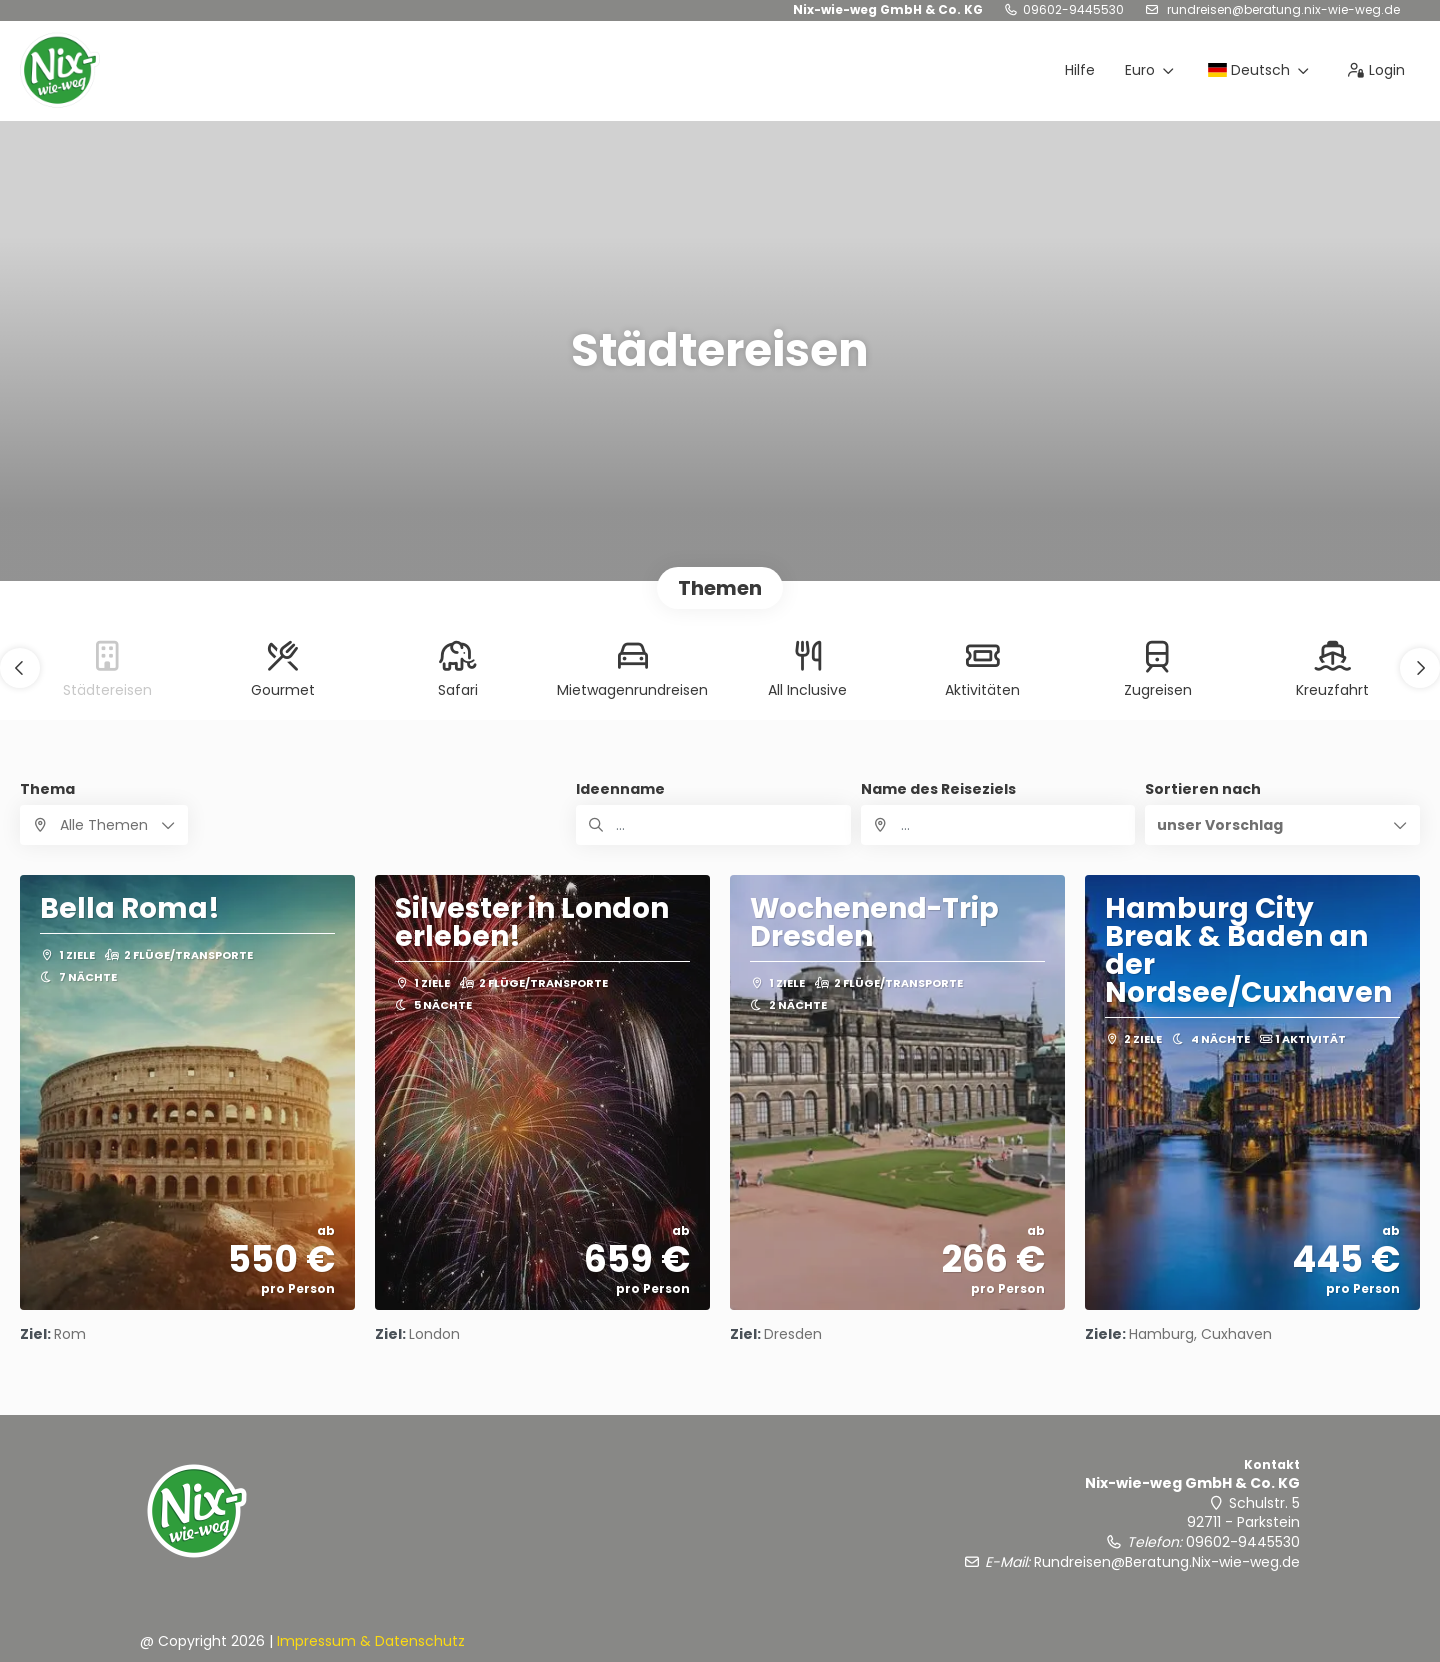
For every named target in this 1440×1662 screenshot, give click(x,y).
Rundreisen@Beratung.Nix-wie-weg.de (1282, 9)
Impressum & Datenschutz (371, 1641)
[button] (20, 668)
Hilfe (1080, 70)
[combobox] (998, 825)
